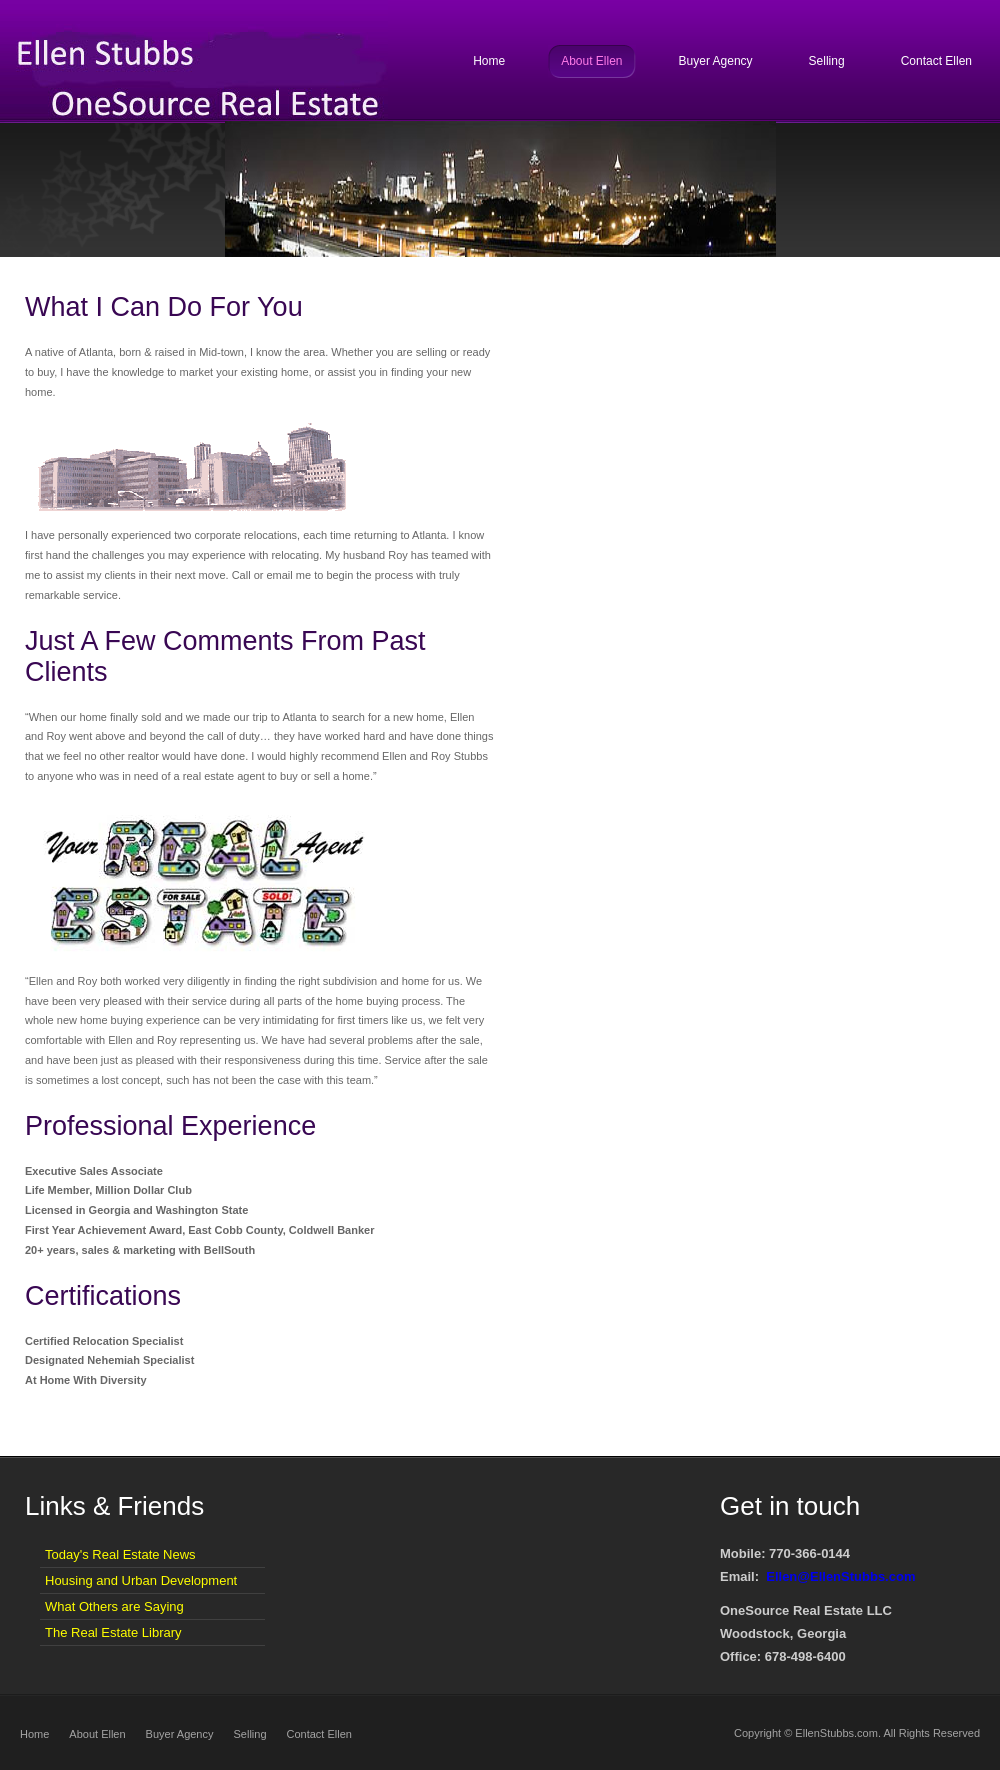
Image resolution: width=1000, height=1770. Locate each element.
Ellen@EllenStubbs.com (840, 1576)
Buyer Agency (180, 1734)
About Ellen (97, 1734)
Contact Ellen (319, 1734)
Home (34, 1734)
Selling (249, 1734)
